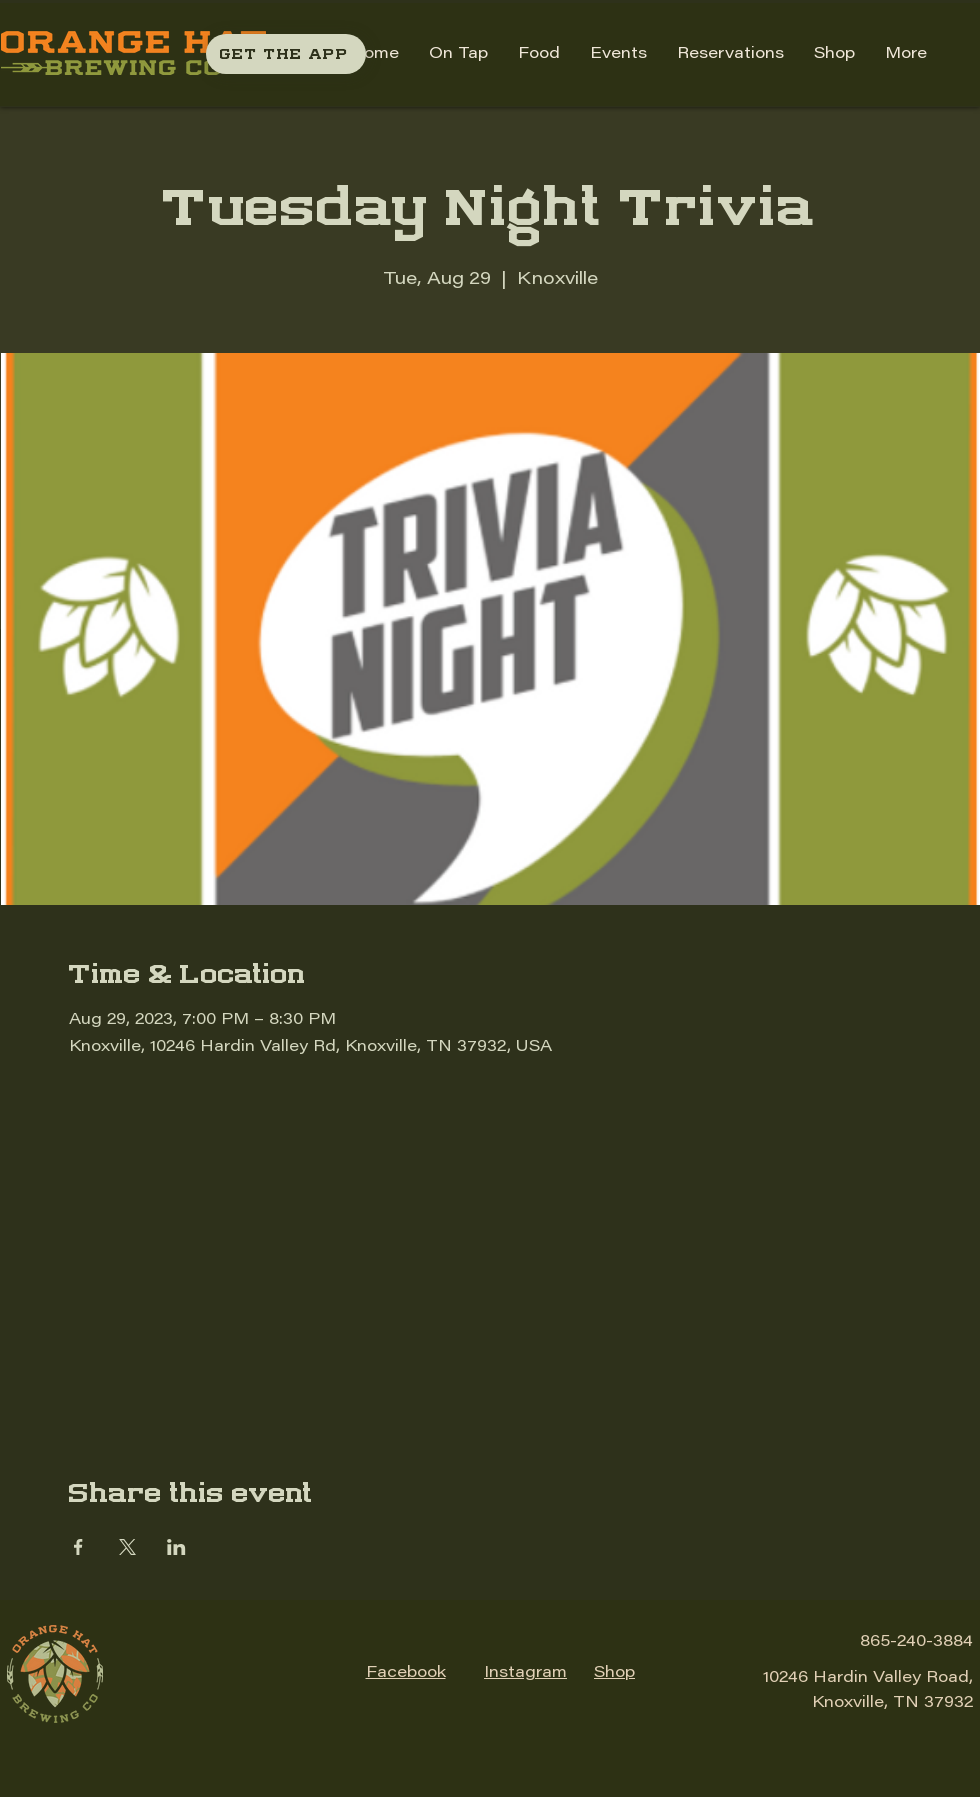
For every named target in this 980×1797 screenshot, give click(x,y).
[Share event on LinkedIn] (176, 1547)
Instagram (525, 1673)
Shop (614, 1673)
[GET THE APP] (286, 54)
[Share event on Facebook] (78, 1547)
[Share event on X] (127, 1547)
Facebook (406, 1673)
